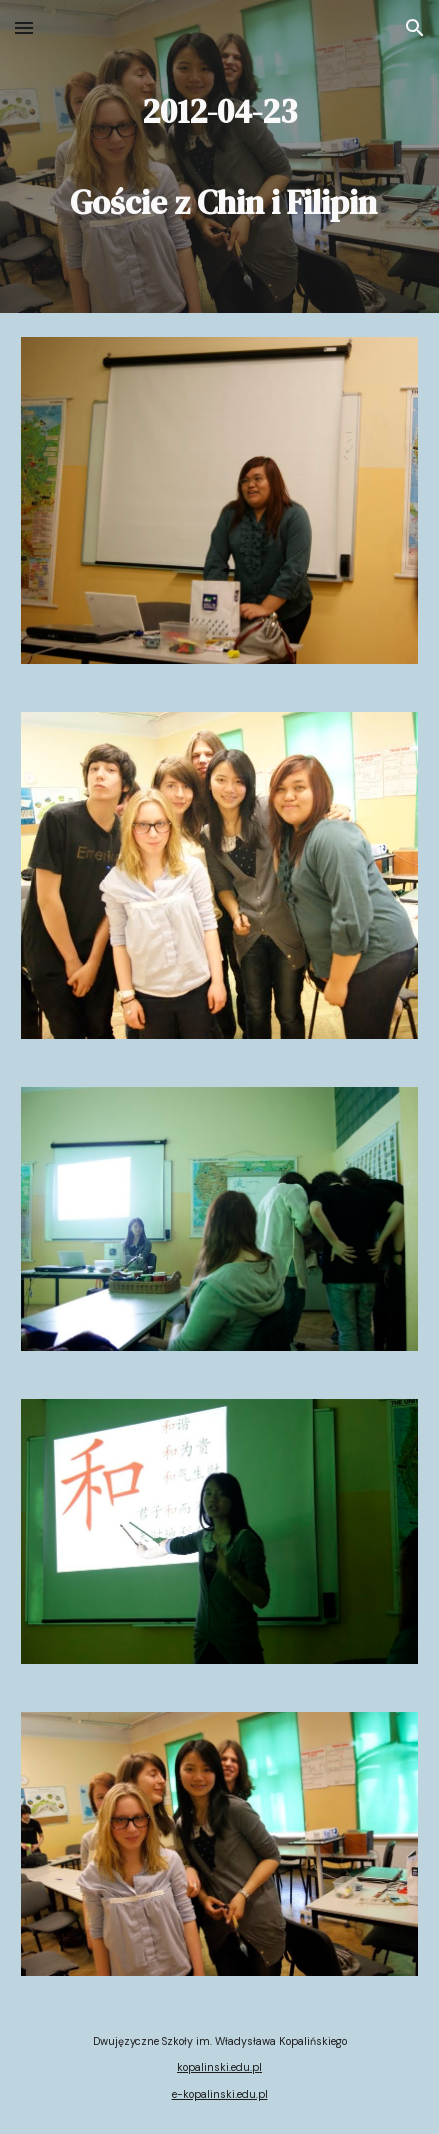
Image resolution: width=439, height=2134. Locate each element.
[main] (219, 156)
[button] (24, 27)
